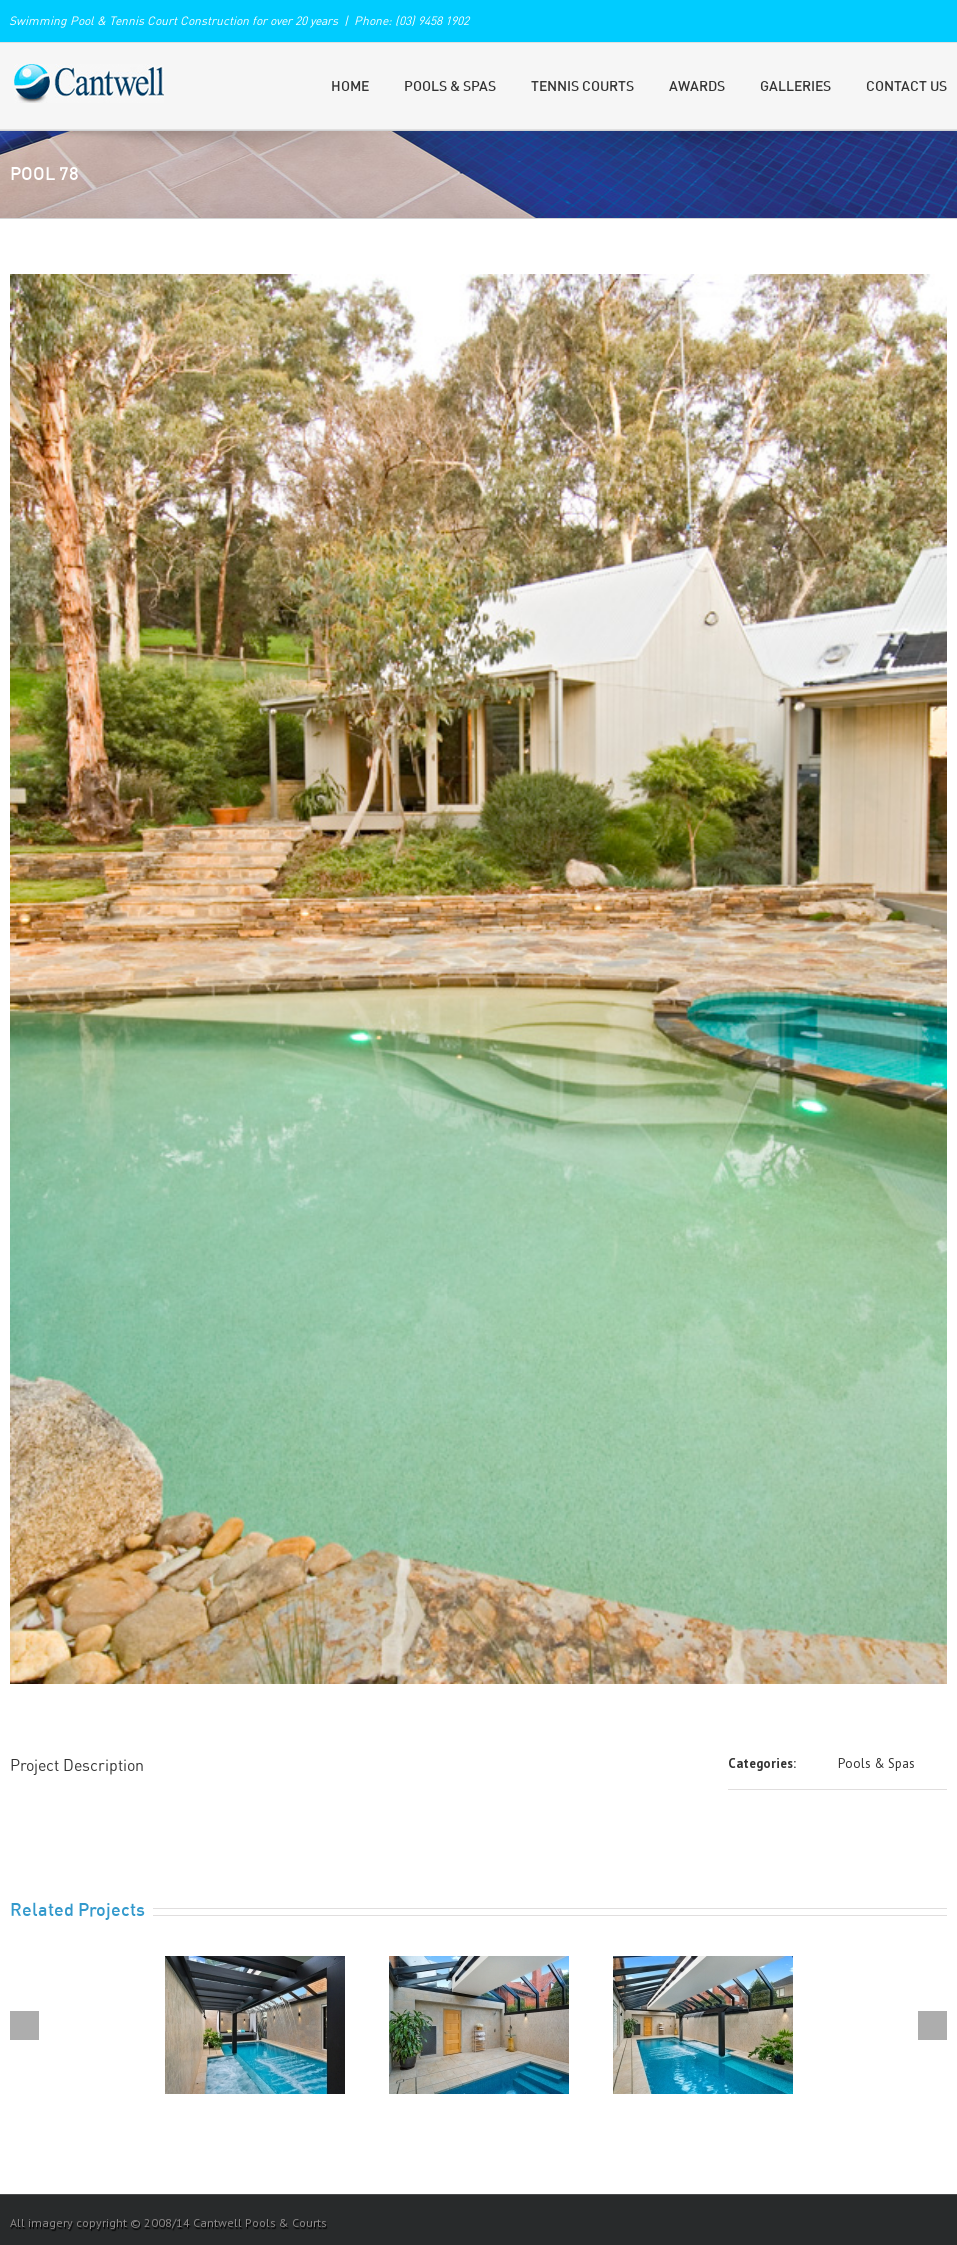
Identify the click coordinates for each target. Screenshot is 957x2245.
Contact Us (906, 87)
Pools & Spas (450, 87)
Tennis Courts (582, 87)
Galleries (795, 87)
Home (350, 87)
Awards (697, 87)
